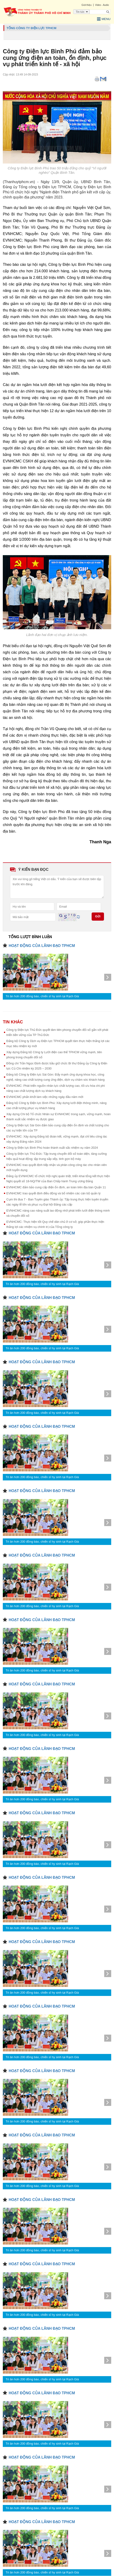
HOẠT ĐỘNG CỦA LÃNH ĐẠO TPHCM (42, 946)
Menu (104, 19)
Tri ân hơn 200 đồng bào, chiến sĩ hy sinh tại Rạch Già (42, 996)
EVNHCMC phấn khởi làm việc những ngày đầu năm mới (44, 1097)
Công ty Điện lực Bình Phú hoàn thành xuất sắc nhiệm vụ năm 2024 (52, 1147)
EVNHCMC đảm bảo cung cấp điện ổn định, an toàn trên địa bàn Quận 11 (56, 1187)
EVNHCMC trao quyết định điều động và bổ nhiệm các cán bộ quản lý (53, 1193)
